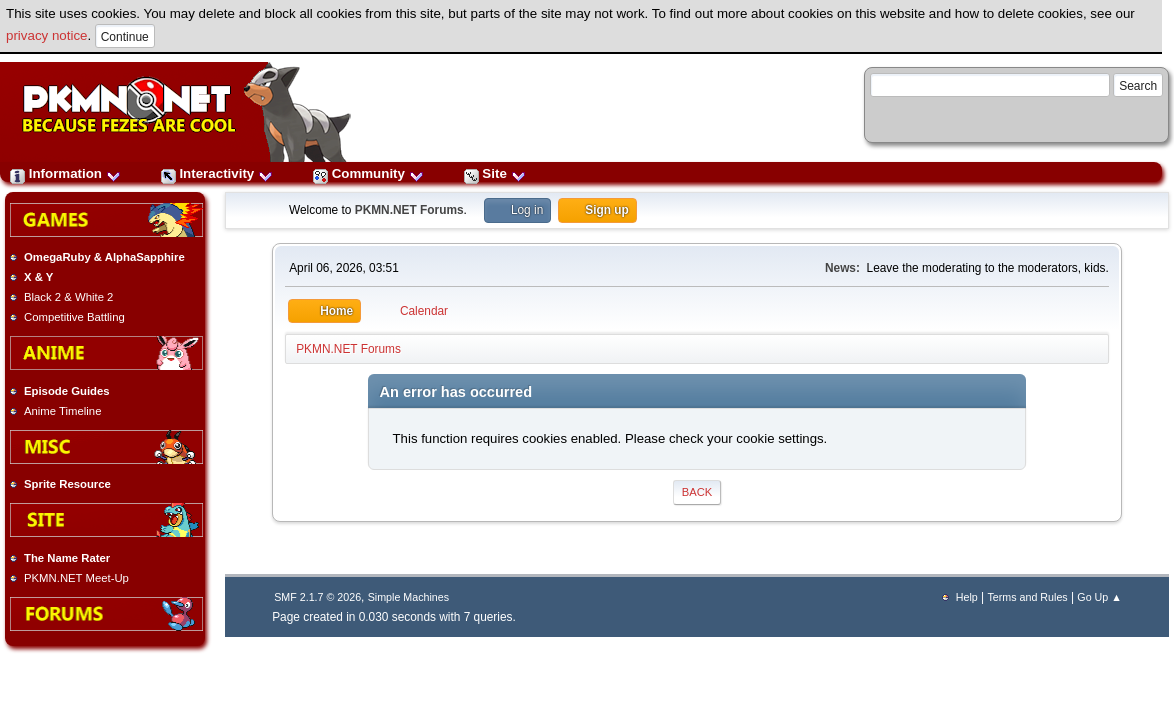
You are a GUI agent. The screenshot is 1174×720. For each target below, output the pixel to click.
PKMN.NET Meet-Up (76, 578)
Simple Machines (408, 597)
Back (697, 492)
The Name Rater (67, 558)
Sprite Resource (67, 484)
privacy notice (47, 35)
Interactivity (217, 173)
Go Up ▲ (1099, 597)
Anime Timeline (62, 411)
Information (65, 173)
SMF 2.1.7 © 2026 (317, 597)
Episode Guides (67, 391)
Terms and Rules (1027, 597)
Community (368, 173)
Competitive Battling (74, 317)
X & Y (38, 277)
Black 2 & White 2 (68, 297)
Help (967, 597)
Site (495, 173)
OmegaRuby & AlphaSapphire (104, 257)
